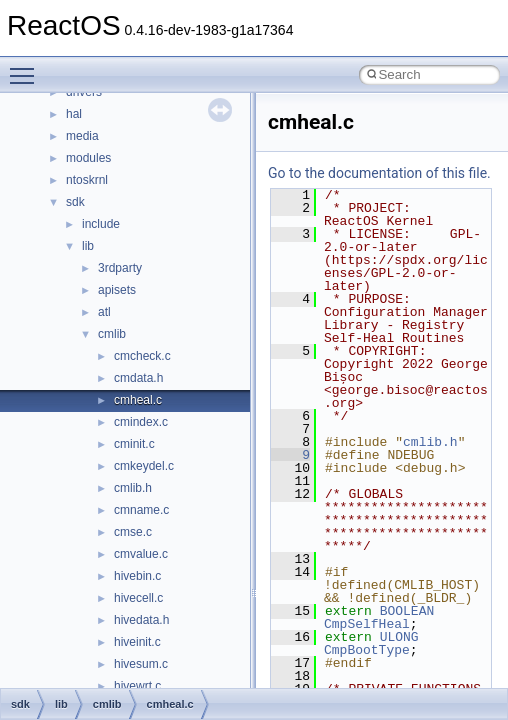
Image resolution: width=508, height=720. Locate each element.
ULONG (399, 637)
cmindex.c (141, 422)
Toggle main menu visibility (27, 67)
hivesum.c (141, 664)
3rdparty (120, 268)
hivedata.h (141, 620)
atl (104, 312)
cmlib (112, 334)
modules (88, 158)
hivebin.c (137, 576)
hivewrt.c (137, 686)
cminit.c (134, 444)
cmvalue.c (141, 554)
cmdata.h (138, 378)
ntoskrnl (87, 180)
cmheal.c (138, 400)
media (82, 136)
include (101, 224)
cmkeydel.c (144, 466)
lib (88, 246)
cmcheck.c (142, 356)
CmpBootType (367, 650)
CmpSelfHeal (367, 624)
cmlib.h (133, 488)
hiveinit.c (137, 642)
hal (74, 114)
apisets (117, 290)
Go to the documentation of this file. (379, 173)
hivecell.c (138, 598)
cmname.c (141, 510)
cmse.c (133, 532)
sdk (75, 202)
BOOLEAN (407, 611)
